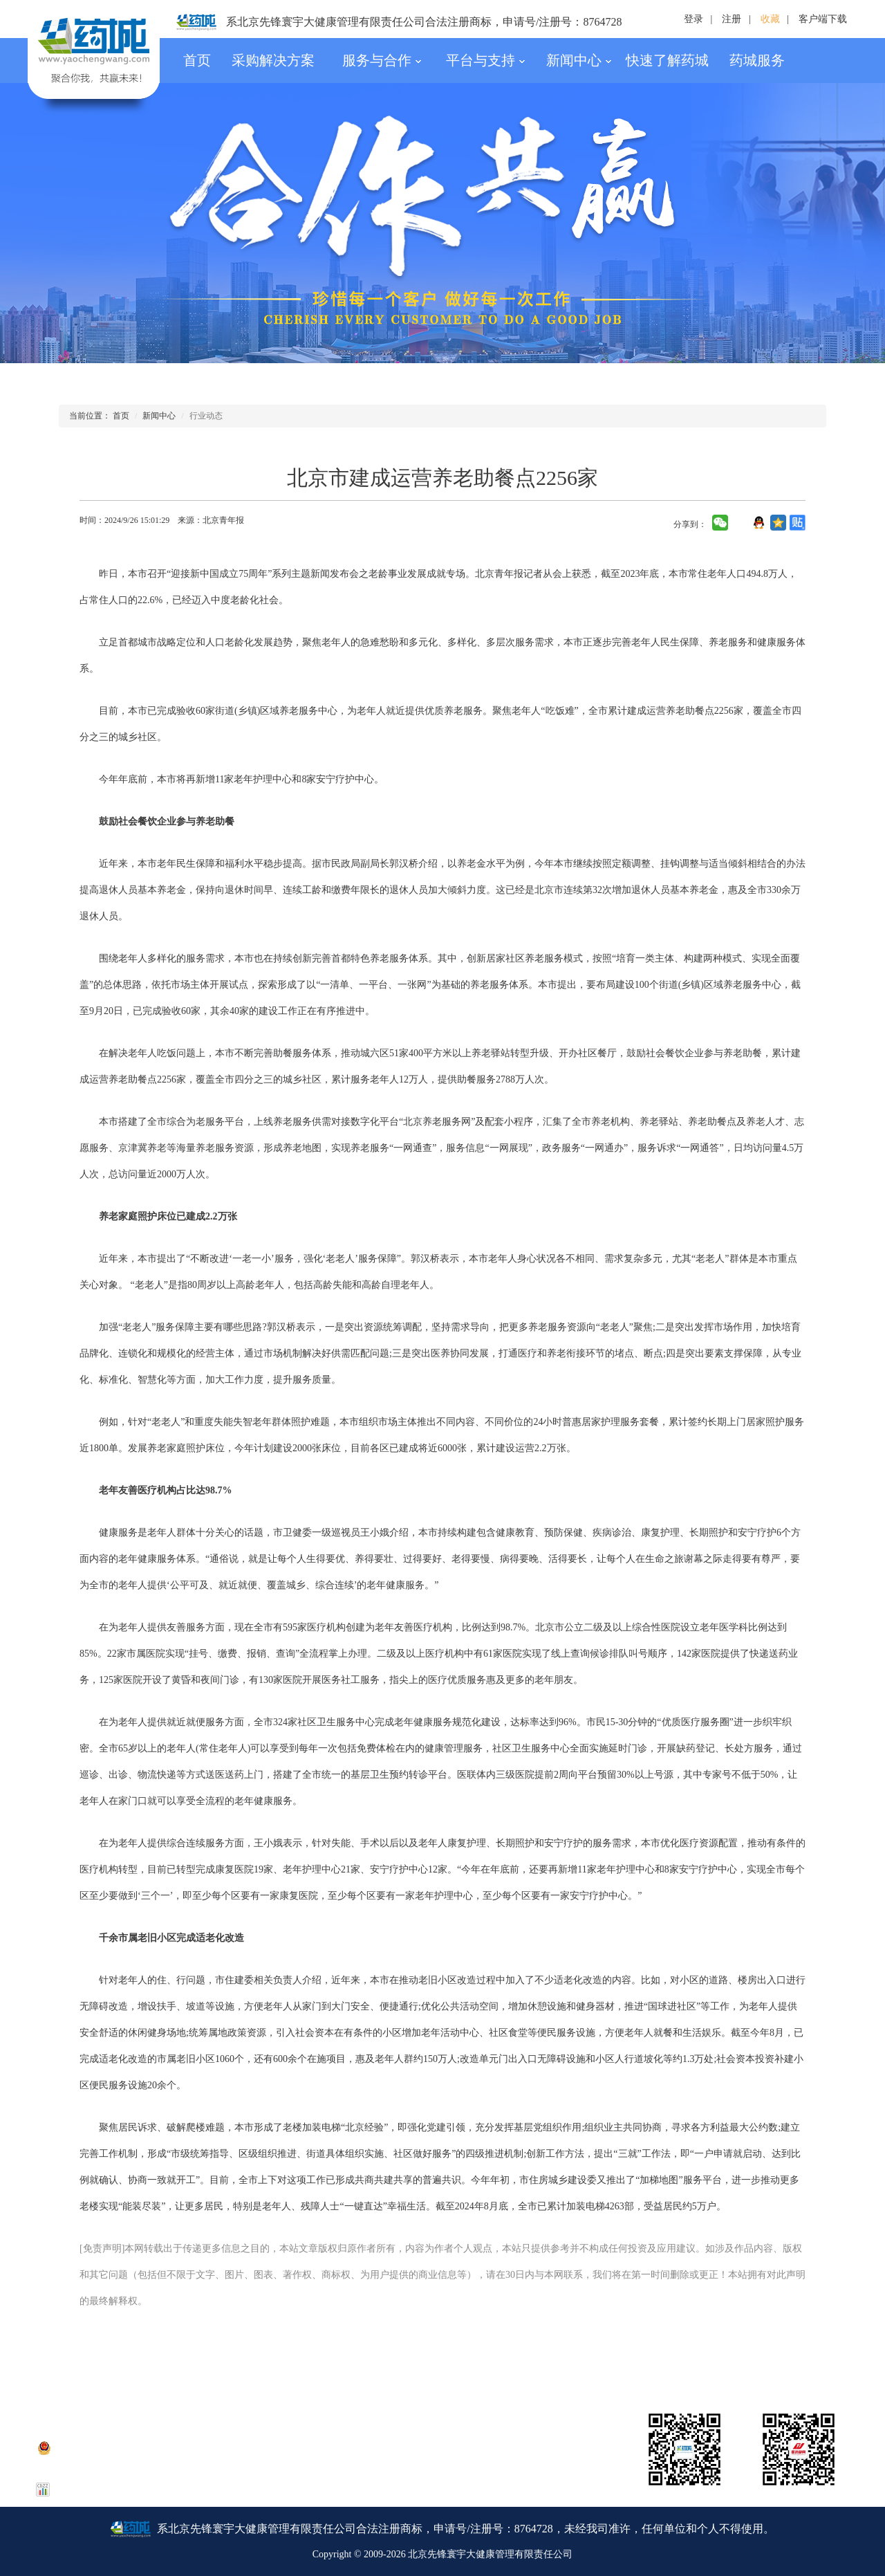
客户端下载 (823, 19)
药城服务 (757, 60)
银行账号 (494, 2370)
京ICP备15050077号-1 (125, 2430)
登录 (693, 19)
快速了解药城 (667, 60)
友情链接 (804, 2370)
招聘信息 (597, 2370)
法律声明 (391, 2370)
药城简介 (80, 2370)
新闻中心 (579, 60)
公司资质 (287, 2370)
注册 (731, 19)
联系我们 (184, 2370)
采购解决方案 (273, 60)
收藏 (770, 19)
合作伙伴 (700, 2370)
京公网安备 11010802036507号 (108, 2447)
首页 (197, 60)
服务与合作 (382, 60)
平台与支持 (485, 60)
